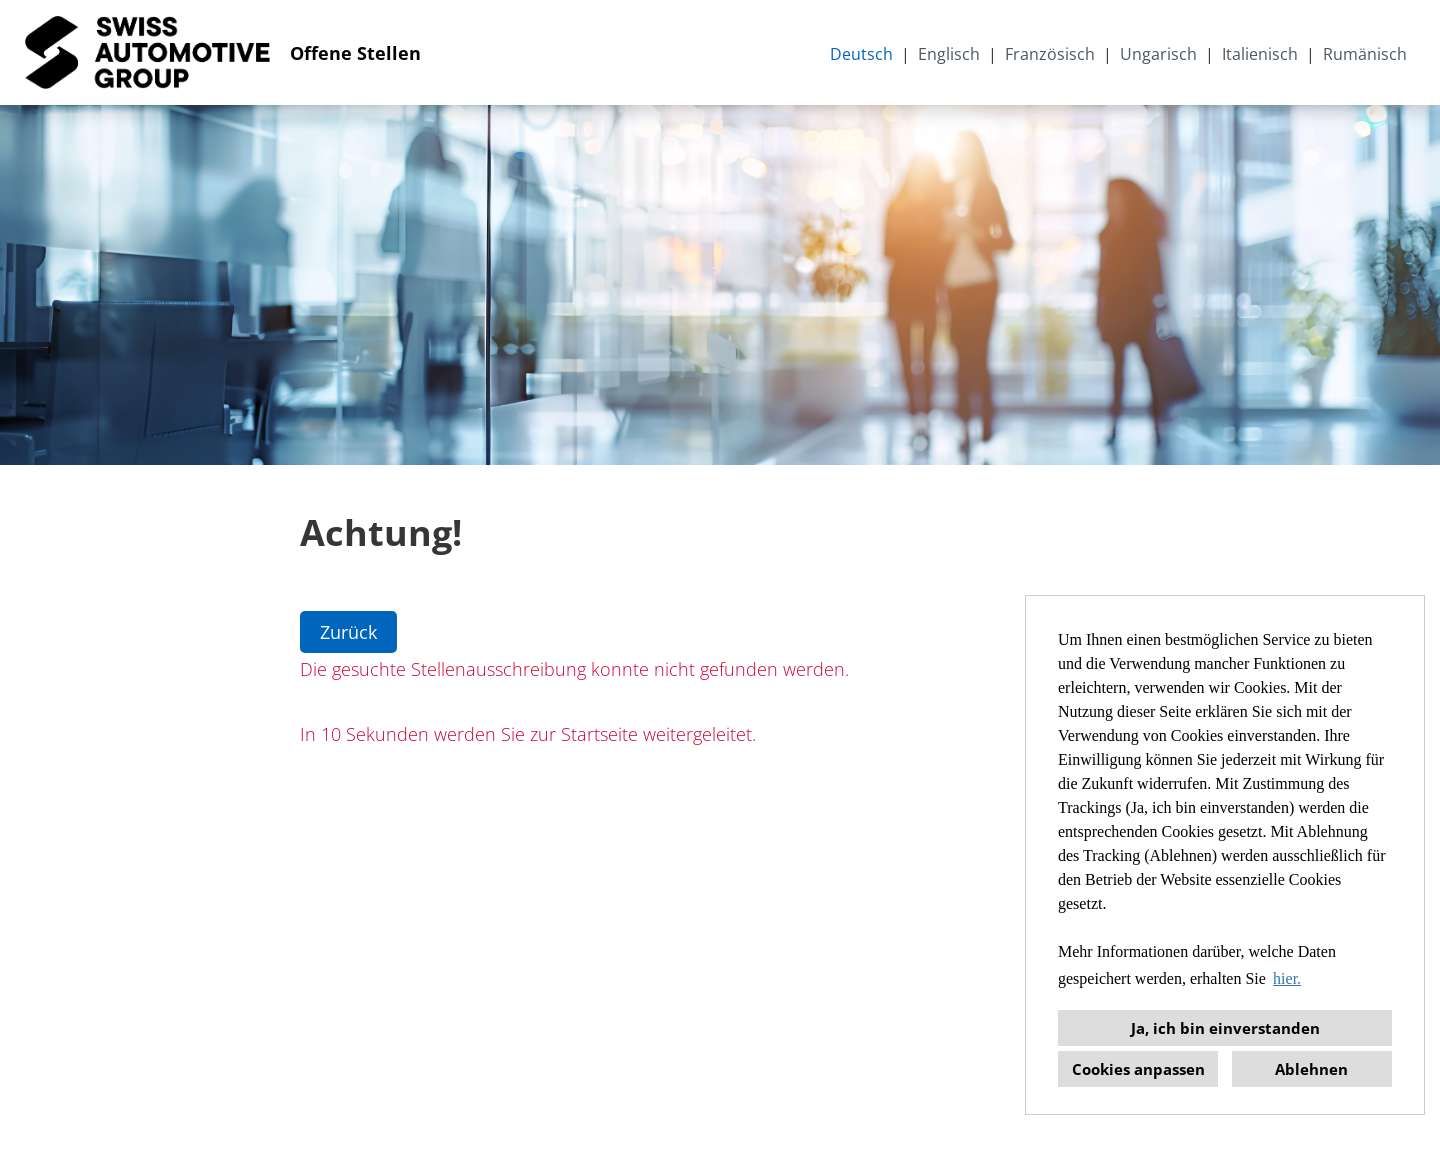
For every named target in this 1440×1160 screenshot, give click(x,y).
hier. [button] (1287, 978)
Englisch (949, 54)
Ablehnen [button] (1311, 1069)
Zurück (348, 632)
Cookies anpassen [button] (1138, 1069)
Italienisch (1260, 54)
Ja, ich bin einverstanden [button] (1225, 1028)
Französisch (1050, 54)
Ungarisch (1158, 54)
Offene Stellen (355, 53)
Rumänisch (1365, 54)
